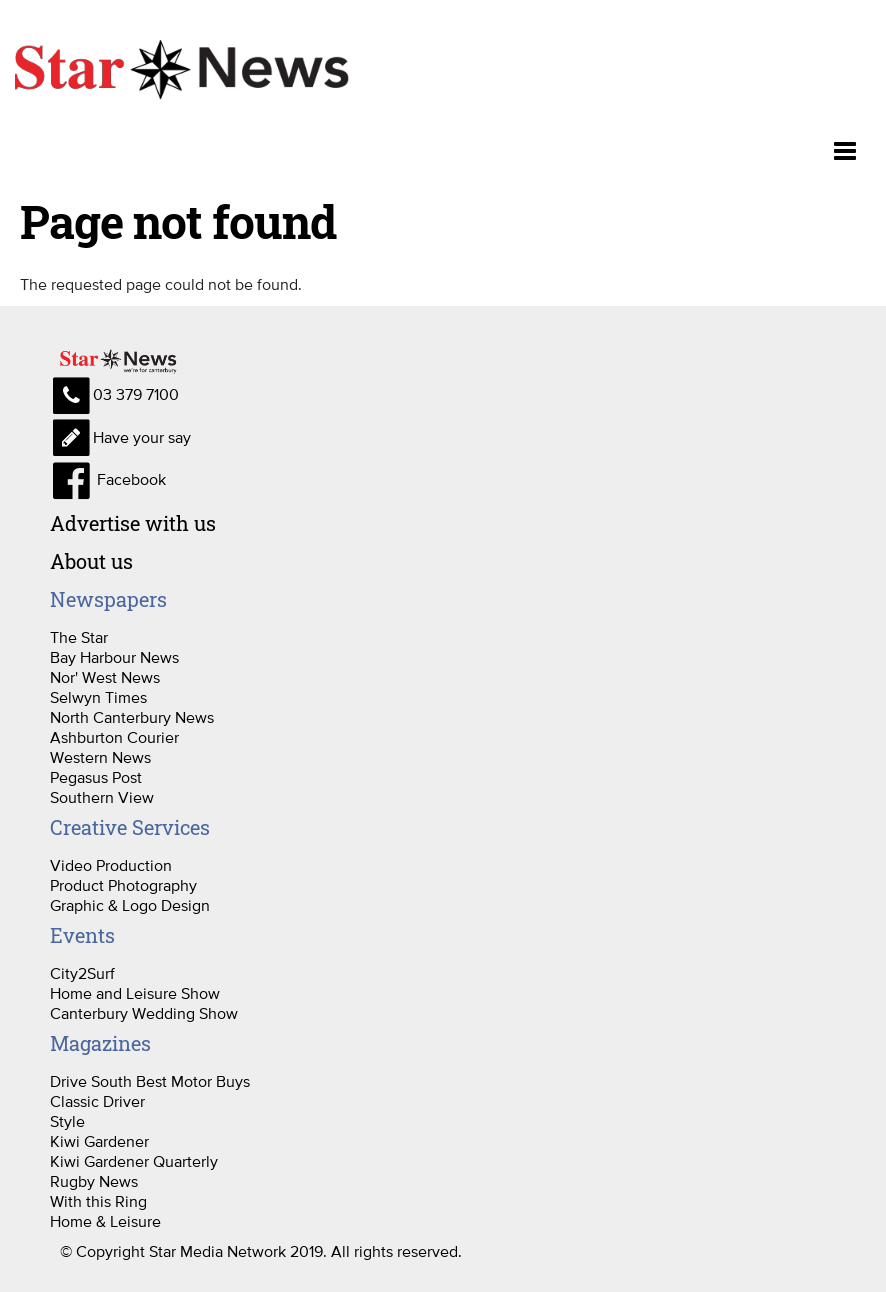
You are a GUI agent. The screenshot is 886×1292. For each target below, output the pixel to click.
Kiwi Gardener (99, 1141)
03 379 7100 (114, 394)
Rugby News (94, 1181)
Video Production (111, 865)
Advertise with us (133, 523)
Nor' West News (105, 677)
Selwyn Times (98, 697)
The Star (79, 637)
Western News (100, 757)
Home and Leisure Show (135, 993)
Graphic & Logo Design (130, 905)
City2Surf (82, 973)
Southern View (102, 797)
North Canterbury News (132, 717)
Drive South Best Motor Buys (150, 1081)
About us (91, 561)
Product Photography (123, 885)
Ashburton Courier (114, 737)
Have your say (120, 437)
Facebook (108, 479)
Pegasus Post (96, 777)
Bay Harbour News (114, 657)
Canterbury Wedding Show (144, 1013)
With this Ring (98, 1201)
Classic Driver (97, 1101)
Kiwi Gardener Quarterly (134, 1161)
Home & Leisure (105, 1221)
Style (67, 1121)
